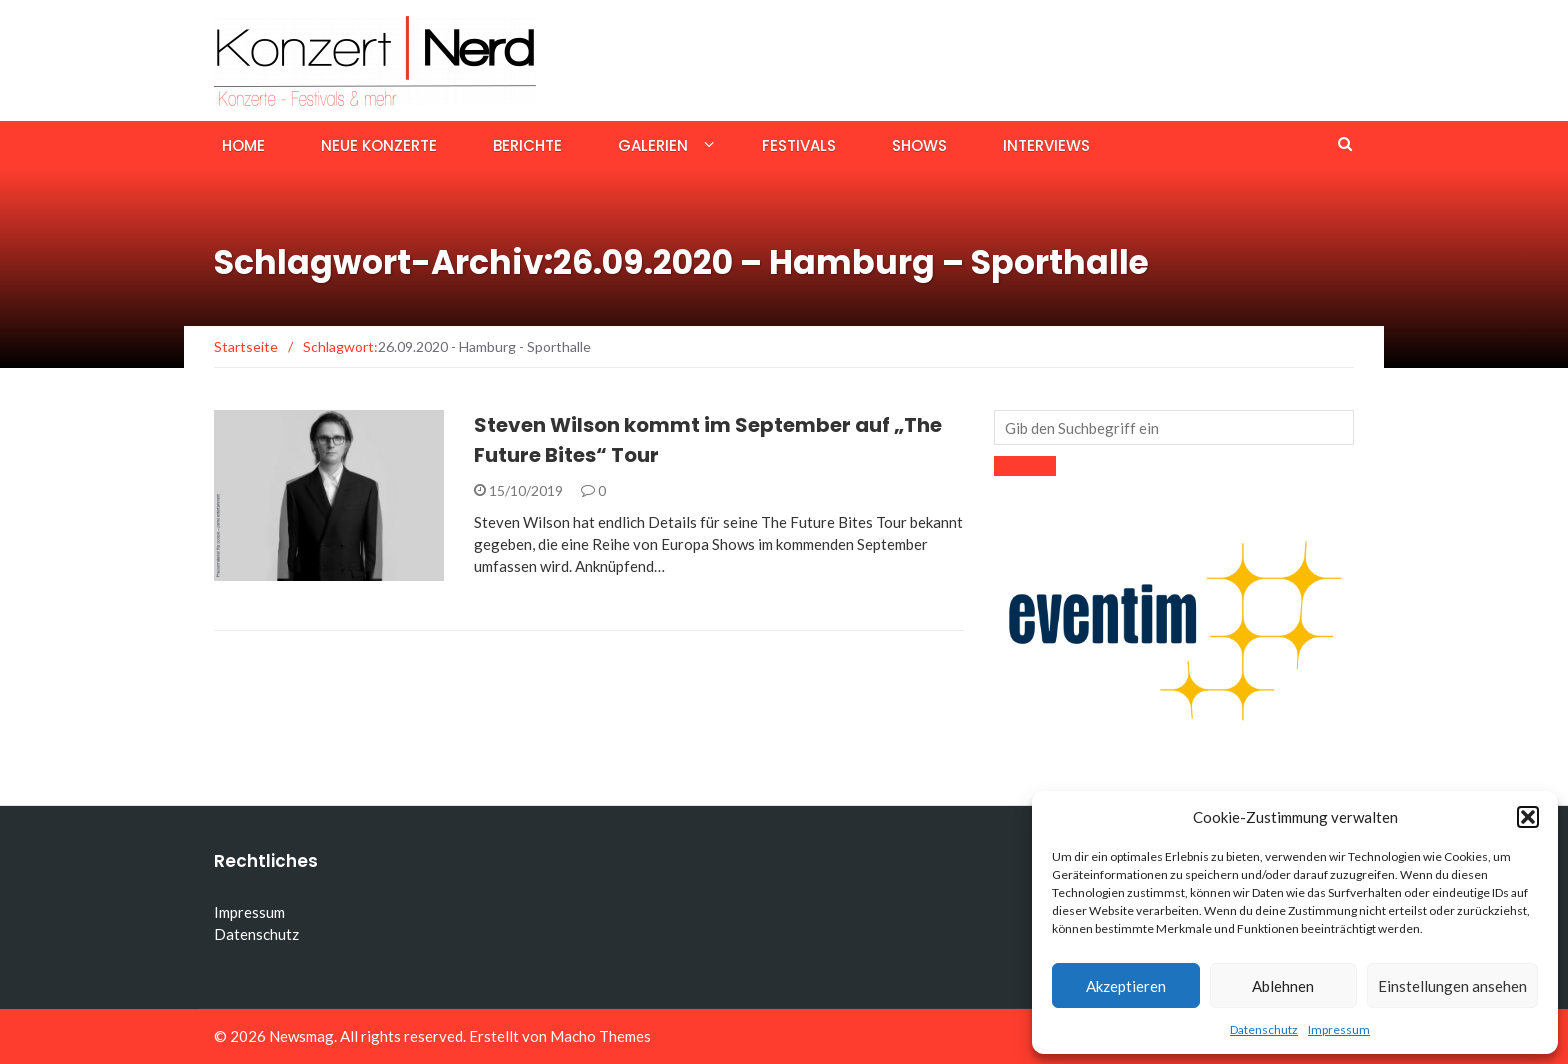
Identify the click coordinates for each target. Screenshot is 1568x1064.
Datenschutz (1264, 1029)
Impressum (1339, 1029)
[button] (1528, 817)
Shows (919, 145)
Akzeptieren (1126, 986)
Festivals (799, 145)
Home (243, 145)
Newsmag (301, 1036)
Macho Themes (600, 1036)
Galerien (653, 145)
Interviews (1046, 145)
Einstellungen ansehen (1452, 986)
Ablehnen (1283, 986)
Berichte (527, 145)
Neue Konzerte (379, 145)
